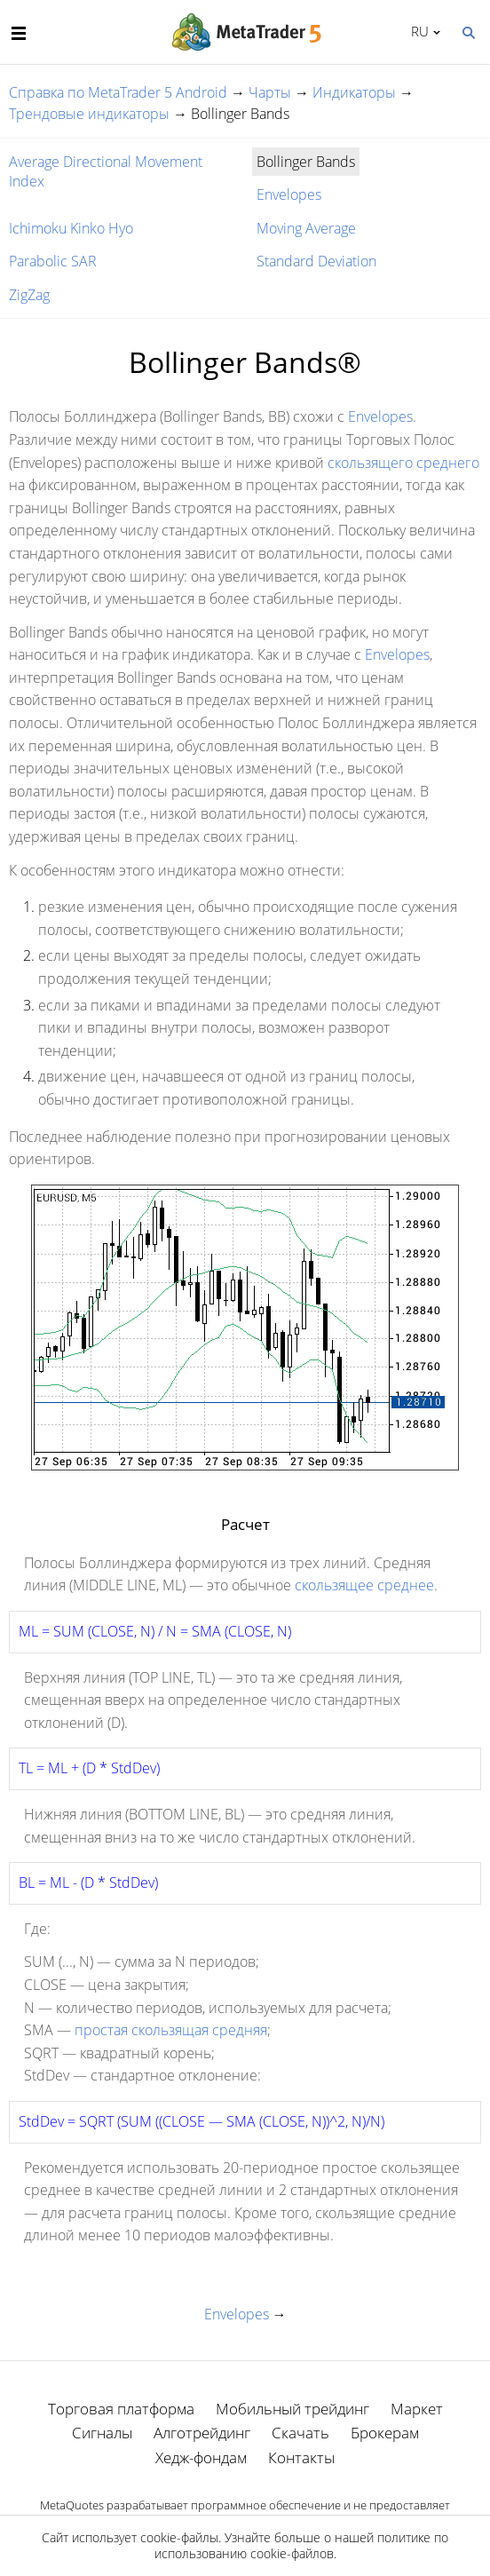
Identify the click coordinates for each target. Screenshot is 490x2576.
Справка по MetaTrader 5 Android (118, 92)
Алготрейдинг (202, 2432)
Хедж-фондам (201, 2457)
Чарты (270, 92)
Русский (417, 31)
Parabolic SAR (53, 261)
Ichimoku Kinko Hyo (71, 228)
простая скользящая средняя (171, 2030)
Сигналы (102, 2432)
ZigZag (29, 295)
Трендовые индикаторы (89, 113)
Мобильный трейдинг (292, 2408)
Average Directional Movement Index (105, 171)
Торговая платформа (121, 2408)
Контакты (301, 2457)
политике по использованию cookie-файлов (301, 2545)
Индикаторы (354, 92)
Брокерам (385, 2432)
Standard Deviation (316, 261)
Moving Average (306, 228)
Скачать (300, 2432)
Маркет (417, 2408)
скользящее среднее (364, 1585)
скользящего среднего (403, 462)
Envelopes (289, 194)
